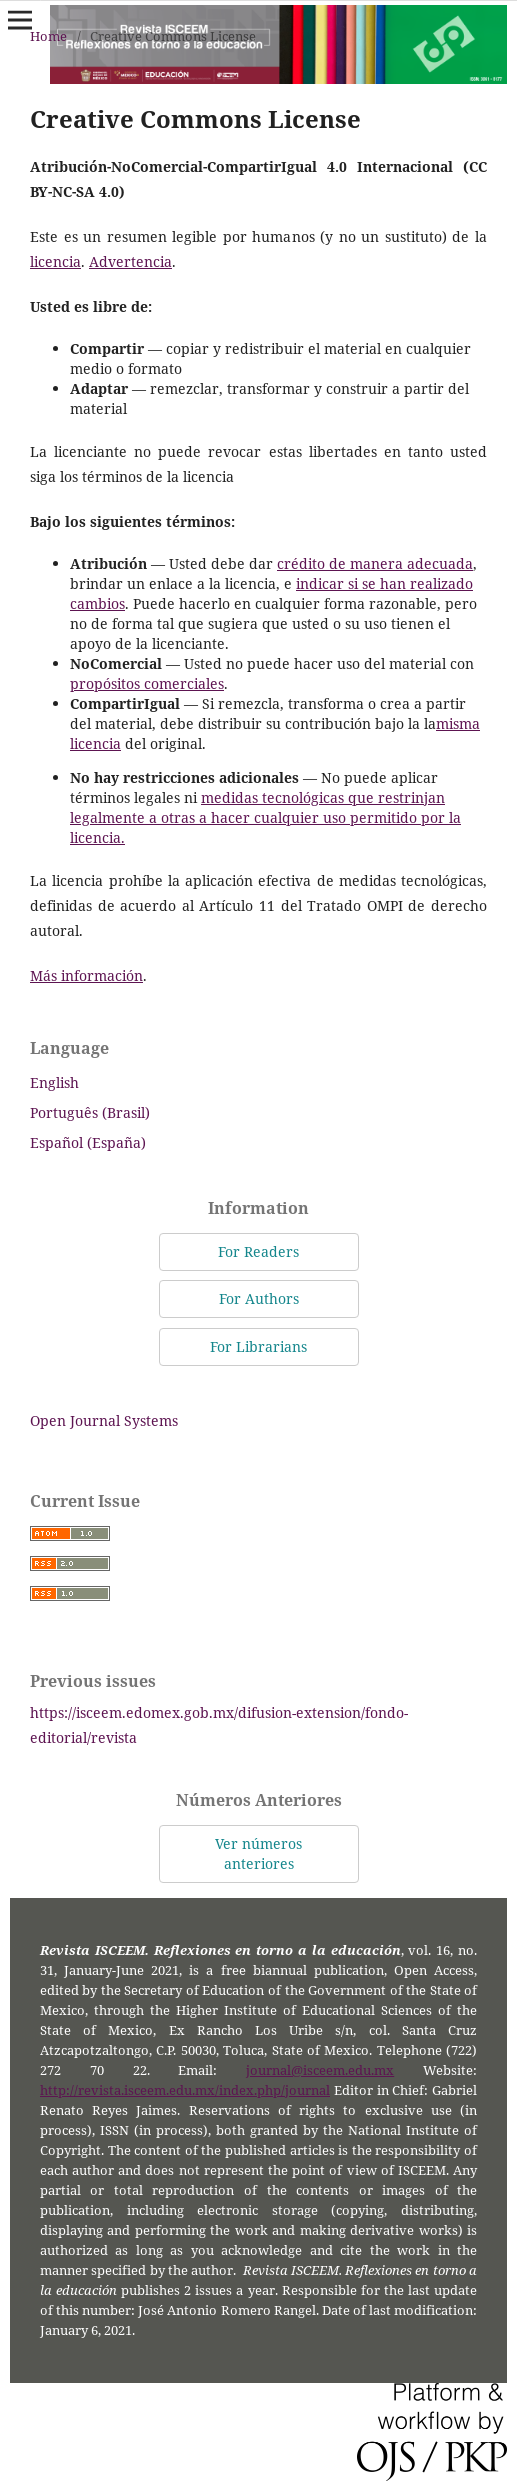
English (54, 1082)
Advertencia (130, 261)
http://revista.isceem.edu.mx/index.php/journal (185, 2090)
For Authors (259, 1298)
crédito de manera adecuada (375, 563)
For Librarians (258, 1346)
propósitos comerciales (147, 683)
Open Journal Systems (104, 1420)
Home (48, 36)
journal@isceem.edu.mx (320, 2070)
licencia (55, 261)
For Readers (258, 1251)
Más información (86, 975)
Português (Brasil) (90, 1112)
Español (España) (88, 1142)
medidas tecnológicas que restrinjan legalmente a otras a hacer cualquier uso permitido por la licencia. (265, 817)
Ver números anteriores (258, 1853)
